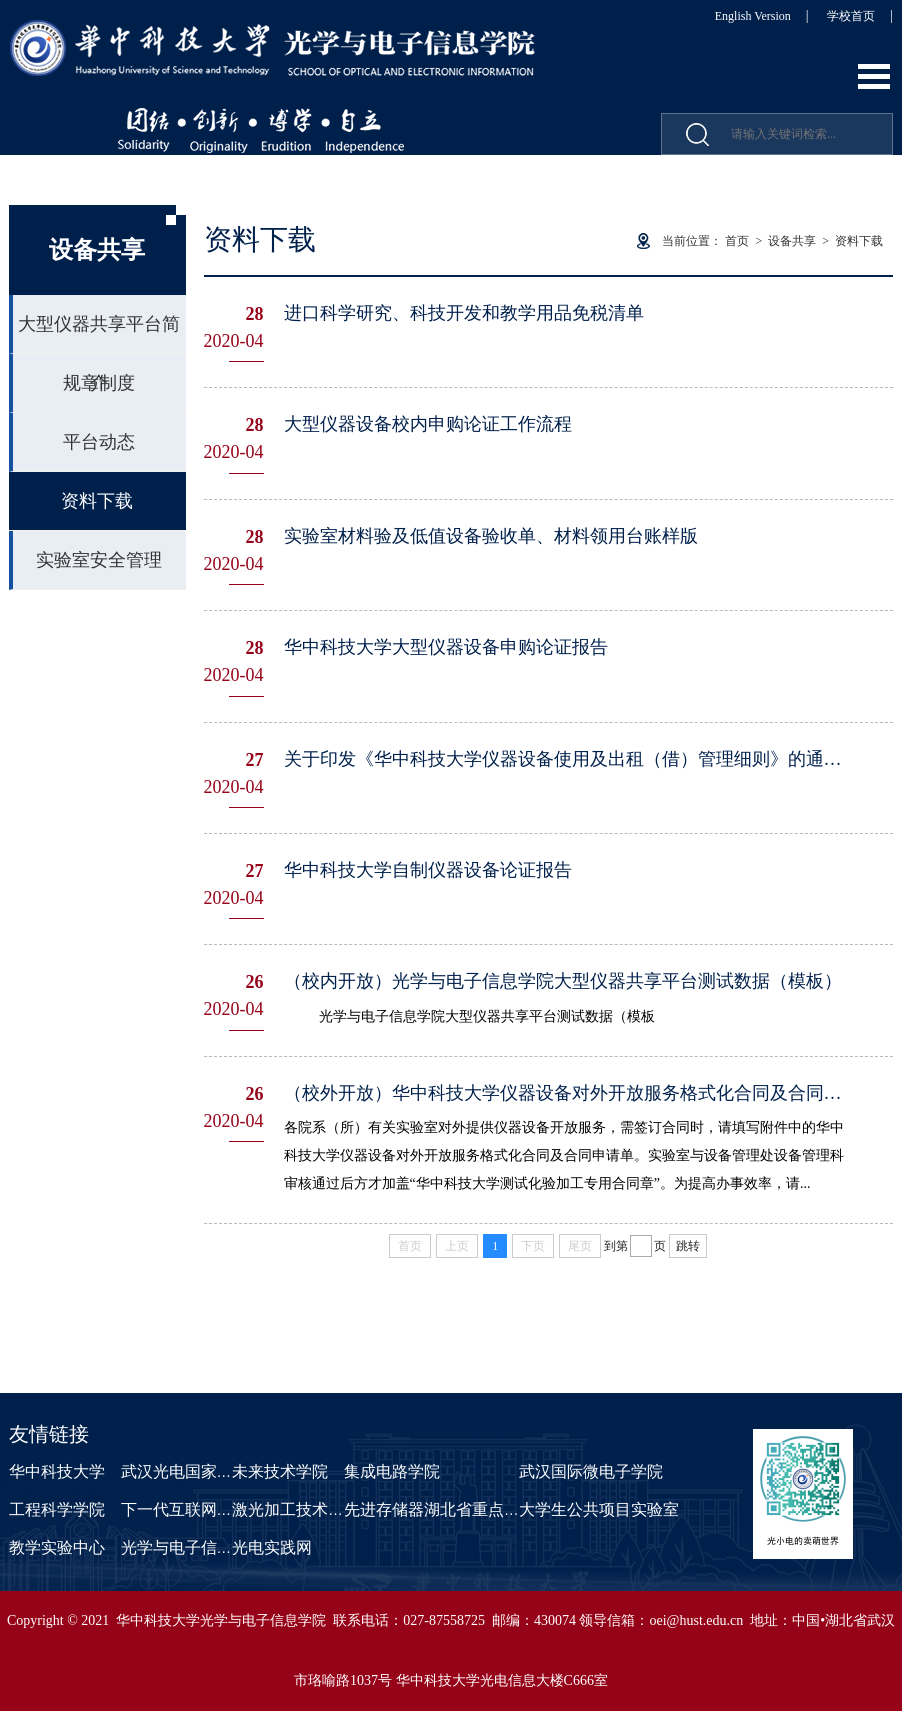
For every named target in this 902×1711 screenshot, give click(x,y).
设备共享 (792, 241)
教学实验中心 (57, 1547)
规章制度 (99, 383)
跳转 (688, 1246)
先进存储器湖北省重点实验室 (448, 1509)
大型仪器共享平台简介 (99, 334)
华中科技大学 (57, 1471)
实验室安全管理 (99, 560)
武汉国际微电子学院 (591, 1471)
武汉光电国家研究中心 (201, 1471)
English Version (753, 16)
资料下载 (97, 501)
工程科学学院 (57, 1509)
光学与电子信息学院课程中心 (225, 1547)
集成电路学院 (392, 1471)
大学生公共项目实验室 (599, 1509)
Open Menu (874, 76)
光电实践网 (272, 1547)
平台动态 (99, 442)
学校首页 (851, 16)
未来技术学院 (280, 1471)
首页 (737, 241)
